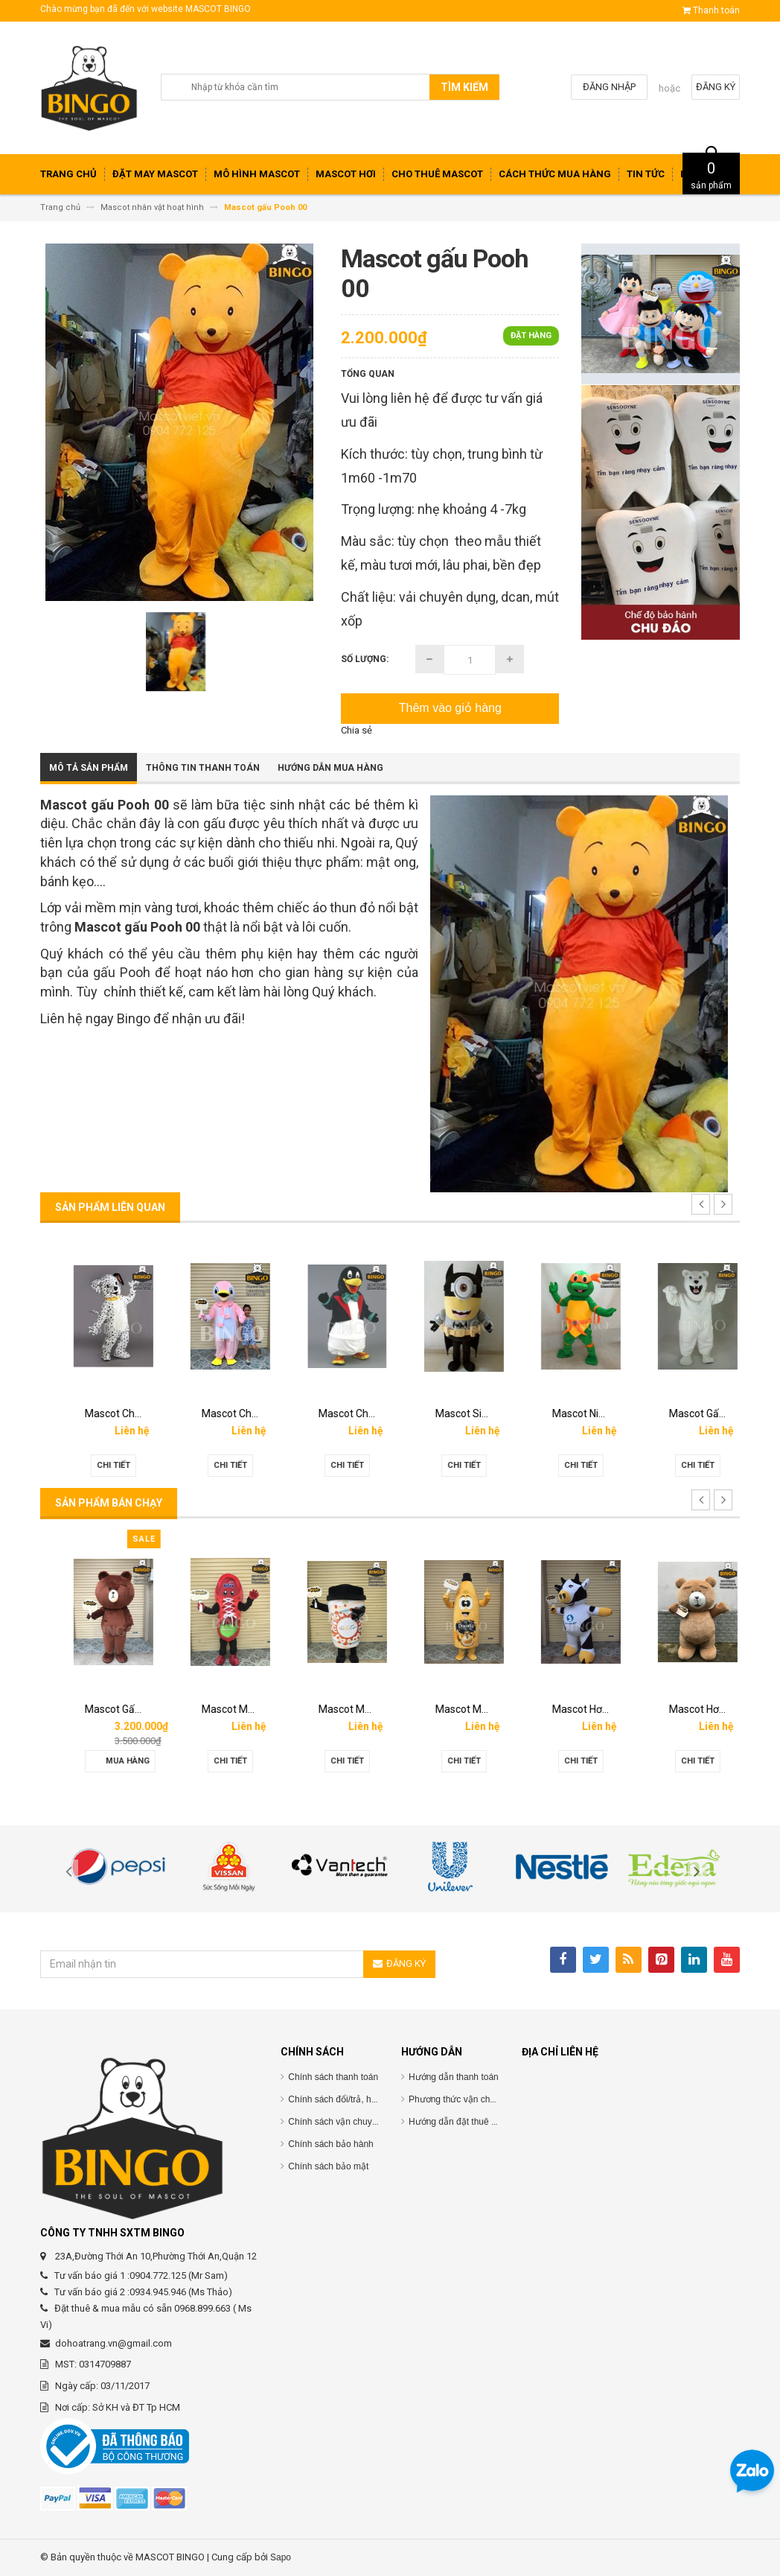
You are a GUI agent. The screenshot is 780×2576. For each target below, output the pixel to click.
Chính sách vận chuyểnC (338, 2122)
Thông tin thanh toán (203, 768)
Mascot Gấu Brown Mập (242, 1709)
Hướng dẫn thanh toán (454, 2077)
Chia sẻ (356, 730)
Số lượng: (365, 659)
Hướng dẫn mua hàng (330, 768)
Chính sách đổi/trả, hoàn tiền (345, 2099)
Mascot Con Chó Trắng (123, 1413)
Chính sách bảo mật (328, 2166)
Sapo (280, 2557)
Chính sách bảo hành (330, 2144)
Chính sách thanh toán (333, 2077)
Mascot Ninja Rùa (694, 1413)
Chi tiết (98, 1465)
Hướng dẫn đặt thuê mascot (464, 2122)
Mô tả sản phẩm (88, 768)
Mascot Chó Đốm (227, 1413)
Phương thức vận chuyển (459, 2099)
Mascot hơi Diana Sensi (124, 1709)
